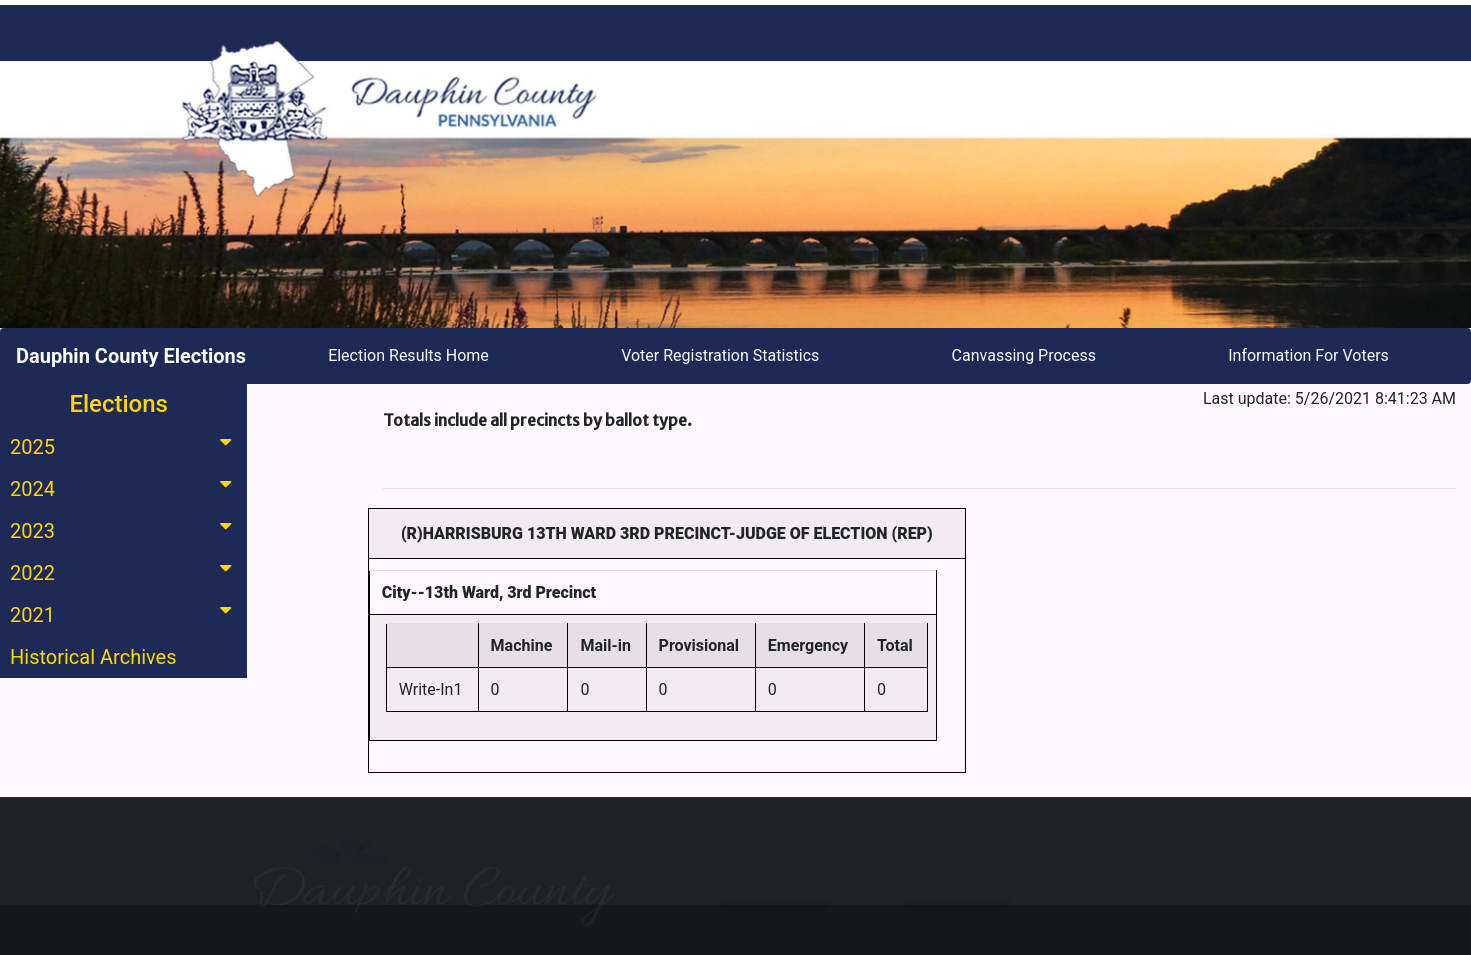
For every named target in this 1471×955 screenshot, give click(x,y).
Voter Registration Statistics (720, 355)
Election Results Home (408, 355)
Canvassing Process (1024, 355)
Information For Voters (1308, 355)
